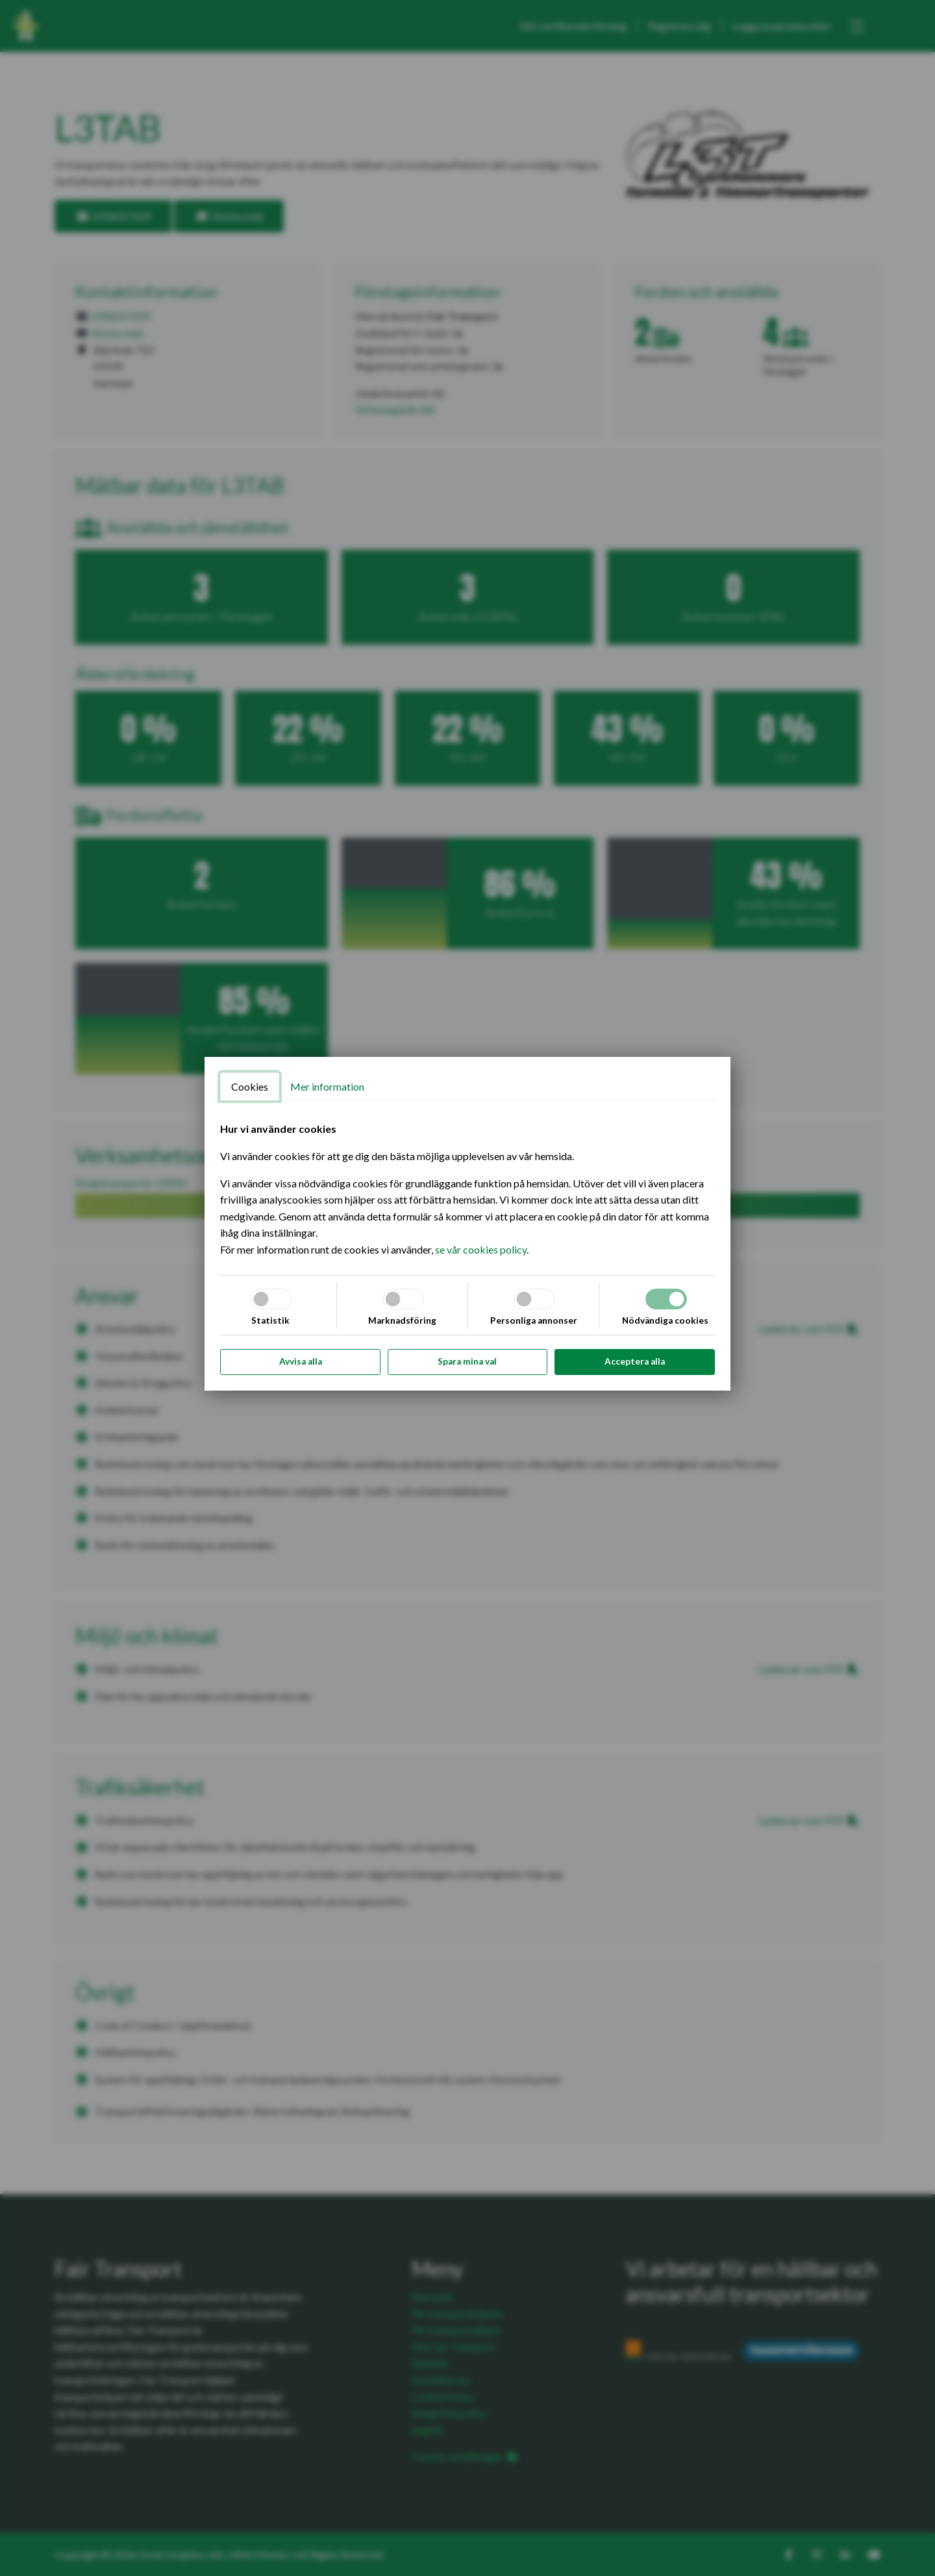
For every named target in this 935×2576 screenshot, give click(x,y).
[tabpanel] (467, 1189)
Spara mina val (467, 1361)
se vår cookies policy (481, 1249)
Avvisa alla (300, 1361)
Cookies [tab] (249, 1086)
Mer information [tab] (327, 1086)
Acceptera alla (635, 1361)
